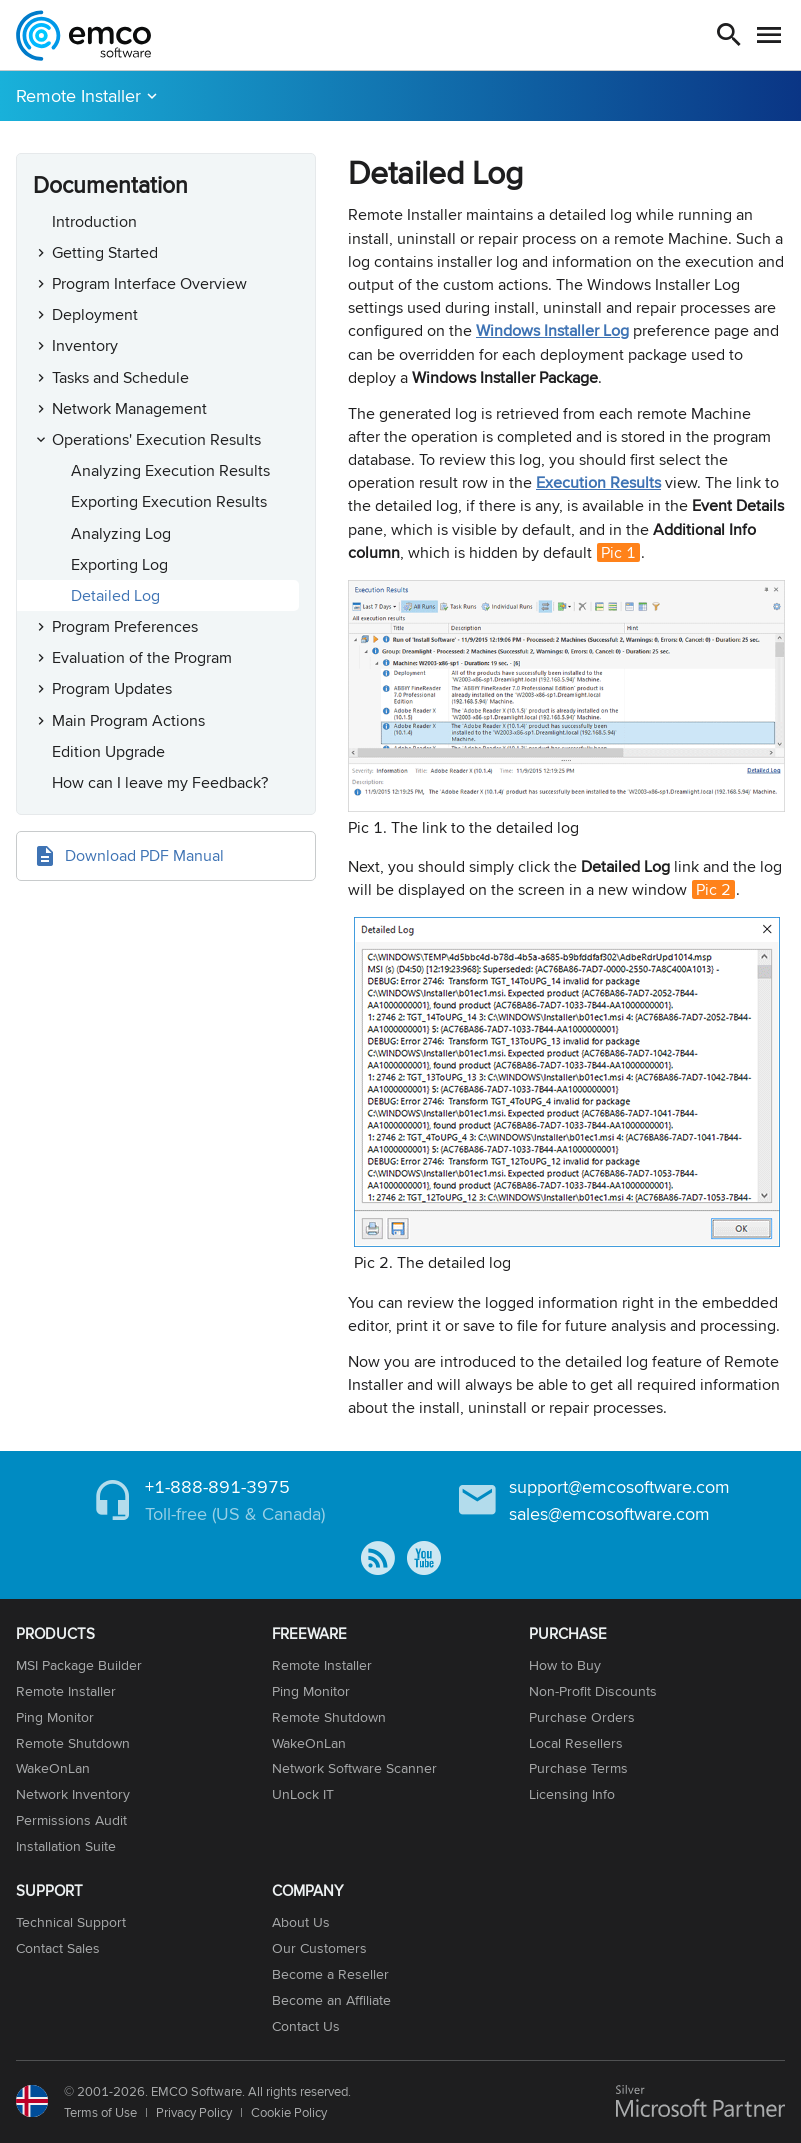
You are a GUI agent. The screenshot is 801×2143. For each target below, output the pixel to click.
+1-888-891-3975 (217, 1486)
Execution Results (598, 482)
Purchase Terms (578, 1768)
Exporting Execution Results (169, 501)
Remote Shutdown (73, 1743)
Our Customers (319, 1948)
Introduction (94, 221)
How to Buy (565, 1665)
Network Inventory (73, 1794)
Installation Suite (66, 1846)
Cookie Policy (289, 2112)
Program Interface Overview (149, 283)
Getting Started (105, 252)
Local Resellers (576, 1743)
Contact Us (306, 2026)
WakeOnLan (53, 1768)
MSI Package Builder (79, 1665)
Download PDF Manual (144, 855)
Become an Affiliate (331, 2000)
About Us (301, 1922)
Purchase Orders (582, 1717)
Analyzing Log (121, 533)
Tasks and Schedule (120, 377)
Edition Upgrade (108, 751)
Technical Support (71, 1922)
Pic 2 (713, 889)
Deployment (95, 314)
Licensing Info (572, 1794)
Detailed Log (115, 595)
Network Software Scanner (354, 1768)
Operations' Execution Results (156, 439)
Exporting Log (119, 564)
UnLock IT (303, 1794)
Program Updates (112, 688)
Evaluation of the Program (142, 657)
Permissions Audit (71, 1820)
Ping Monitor (55, 1717)
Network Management (129, 408)
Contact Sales (58, 1948)
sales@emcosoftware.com (609, 1513)
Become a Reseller (330, 1974)
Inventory (85, 345)
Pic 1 (618, 552)
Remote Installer (78, 95)
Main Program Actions (128, 720)
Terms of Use (100, 2112)
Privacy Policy (194, 2112)
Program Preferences (125, 626)
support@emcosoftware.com (619, 1486)
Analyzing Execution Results (170, 470)
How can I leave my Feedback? (160, 782)
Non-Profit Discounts (593, 1691)
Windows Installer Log (552, 330)
